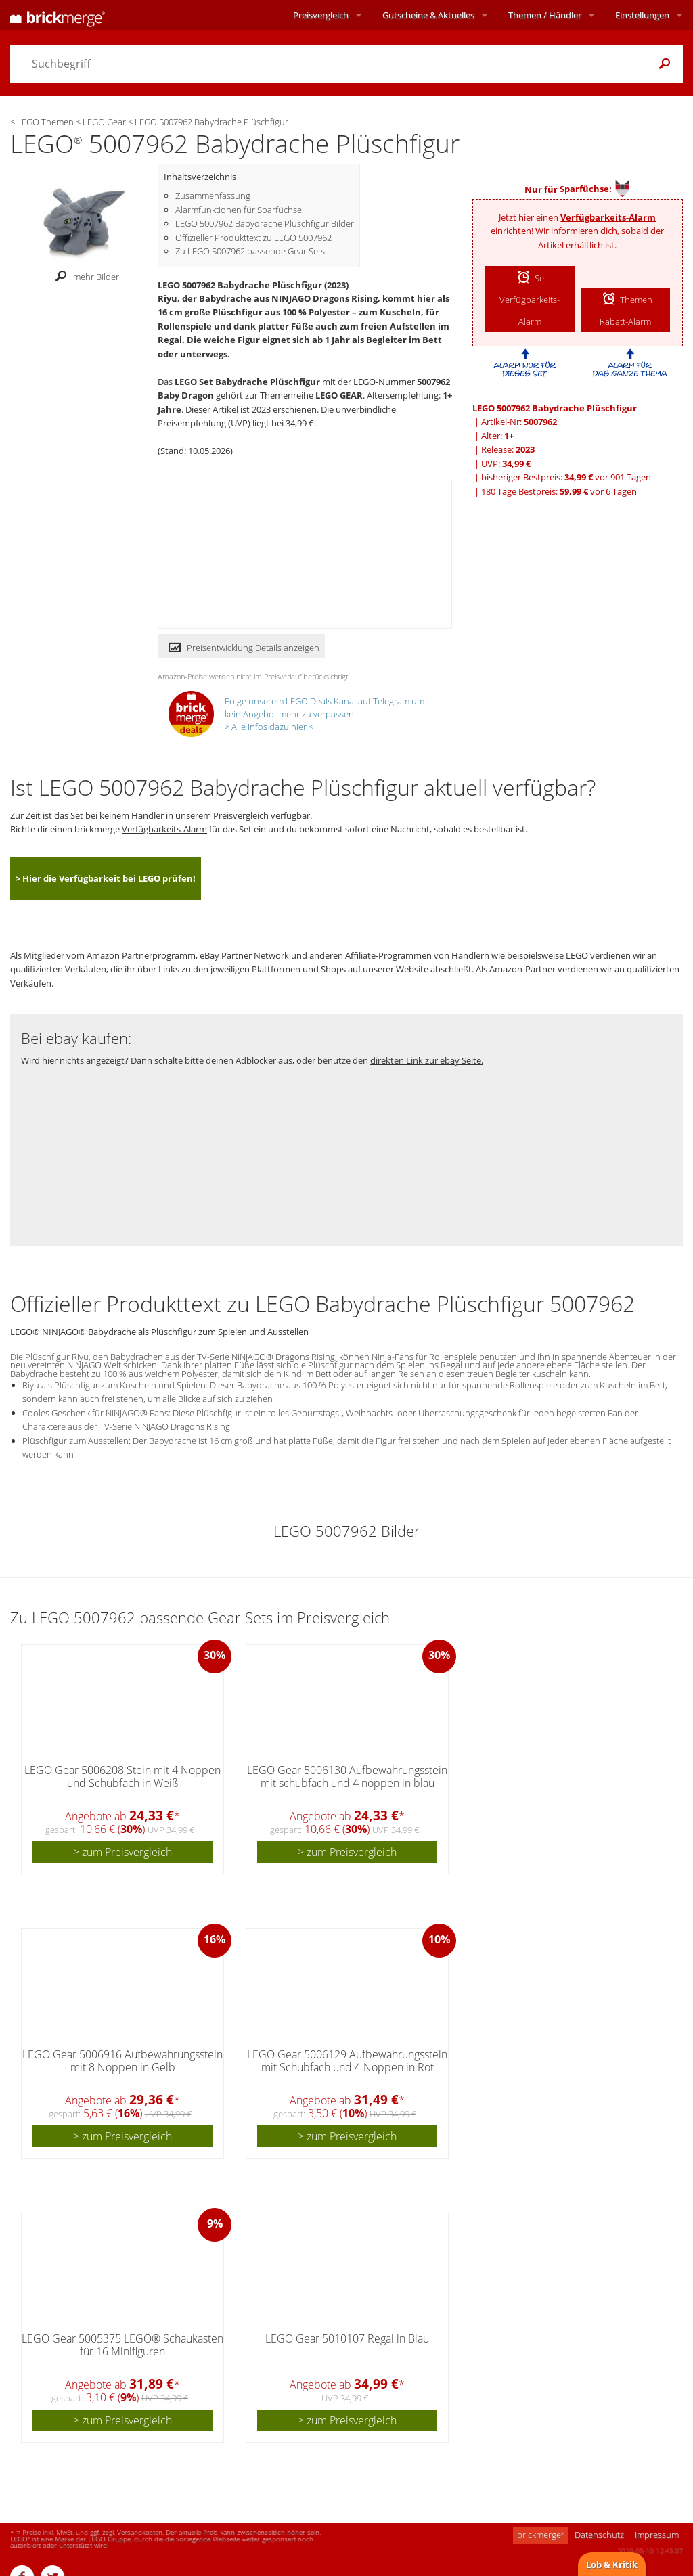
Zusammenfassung (212, 195)
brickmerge (540, 2535)
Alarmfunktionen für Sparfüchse (238, 210)
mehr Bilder (83, 277)
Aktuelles (428, 15)
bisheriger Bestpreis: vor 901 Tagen (566, 477)
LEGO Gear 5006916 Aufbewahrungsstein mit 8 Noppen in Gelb (122, 2061)
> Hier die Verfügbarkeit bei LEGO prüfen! (106, 878)
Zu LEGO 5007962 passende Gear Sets (250, 251)
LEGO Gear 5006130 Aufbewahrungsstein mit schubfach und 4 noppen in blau (347, 1776)
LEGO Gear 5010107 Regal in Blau (347, 2338)
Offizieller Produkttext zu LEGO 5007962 (253, 237)
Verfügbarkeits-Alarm (608, 217)
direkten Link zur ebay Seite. (426, 1060)
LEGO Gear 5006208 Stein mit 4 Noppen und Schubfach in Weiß (122, 1776)
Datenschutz (599, 2535)
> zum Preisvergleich (122, 1852)
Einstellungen (642, 15)
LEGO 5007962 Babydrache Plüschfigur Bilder (264, 223)
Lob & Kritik (612, 2564)
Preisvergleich (321, 15)
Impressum (657, 2535)
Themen (544, 15)
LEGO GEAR (339, 395)
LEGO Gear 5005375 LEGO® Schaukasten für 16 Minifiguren (122, 2345)
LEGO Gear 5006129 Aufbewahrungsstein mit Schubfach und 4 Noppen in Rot (347, 2061)
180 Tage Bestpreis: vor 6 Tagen (559, 491)
